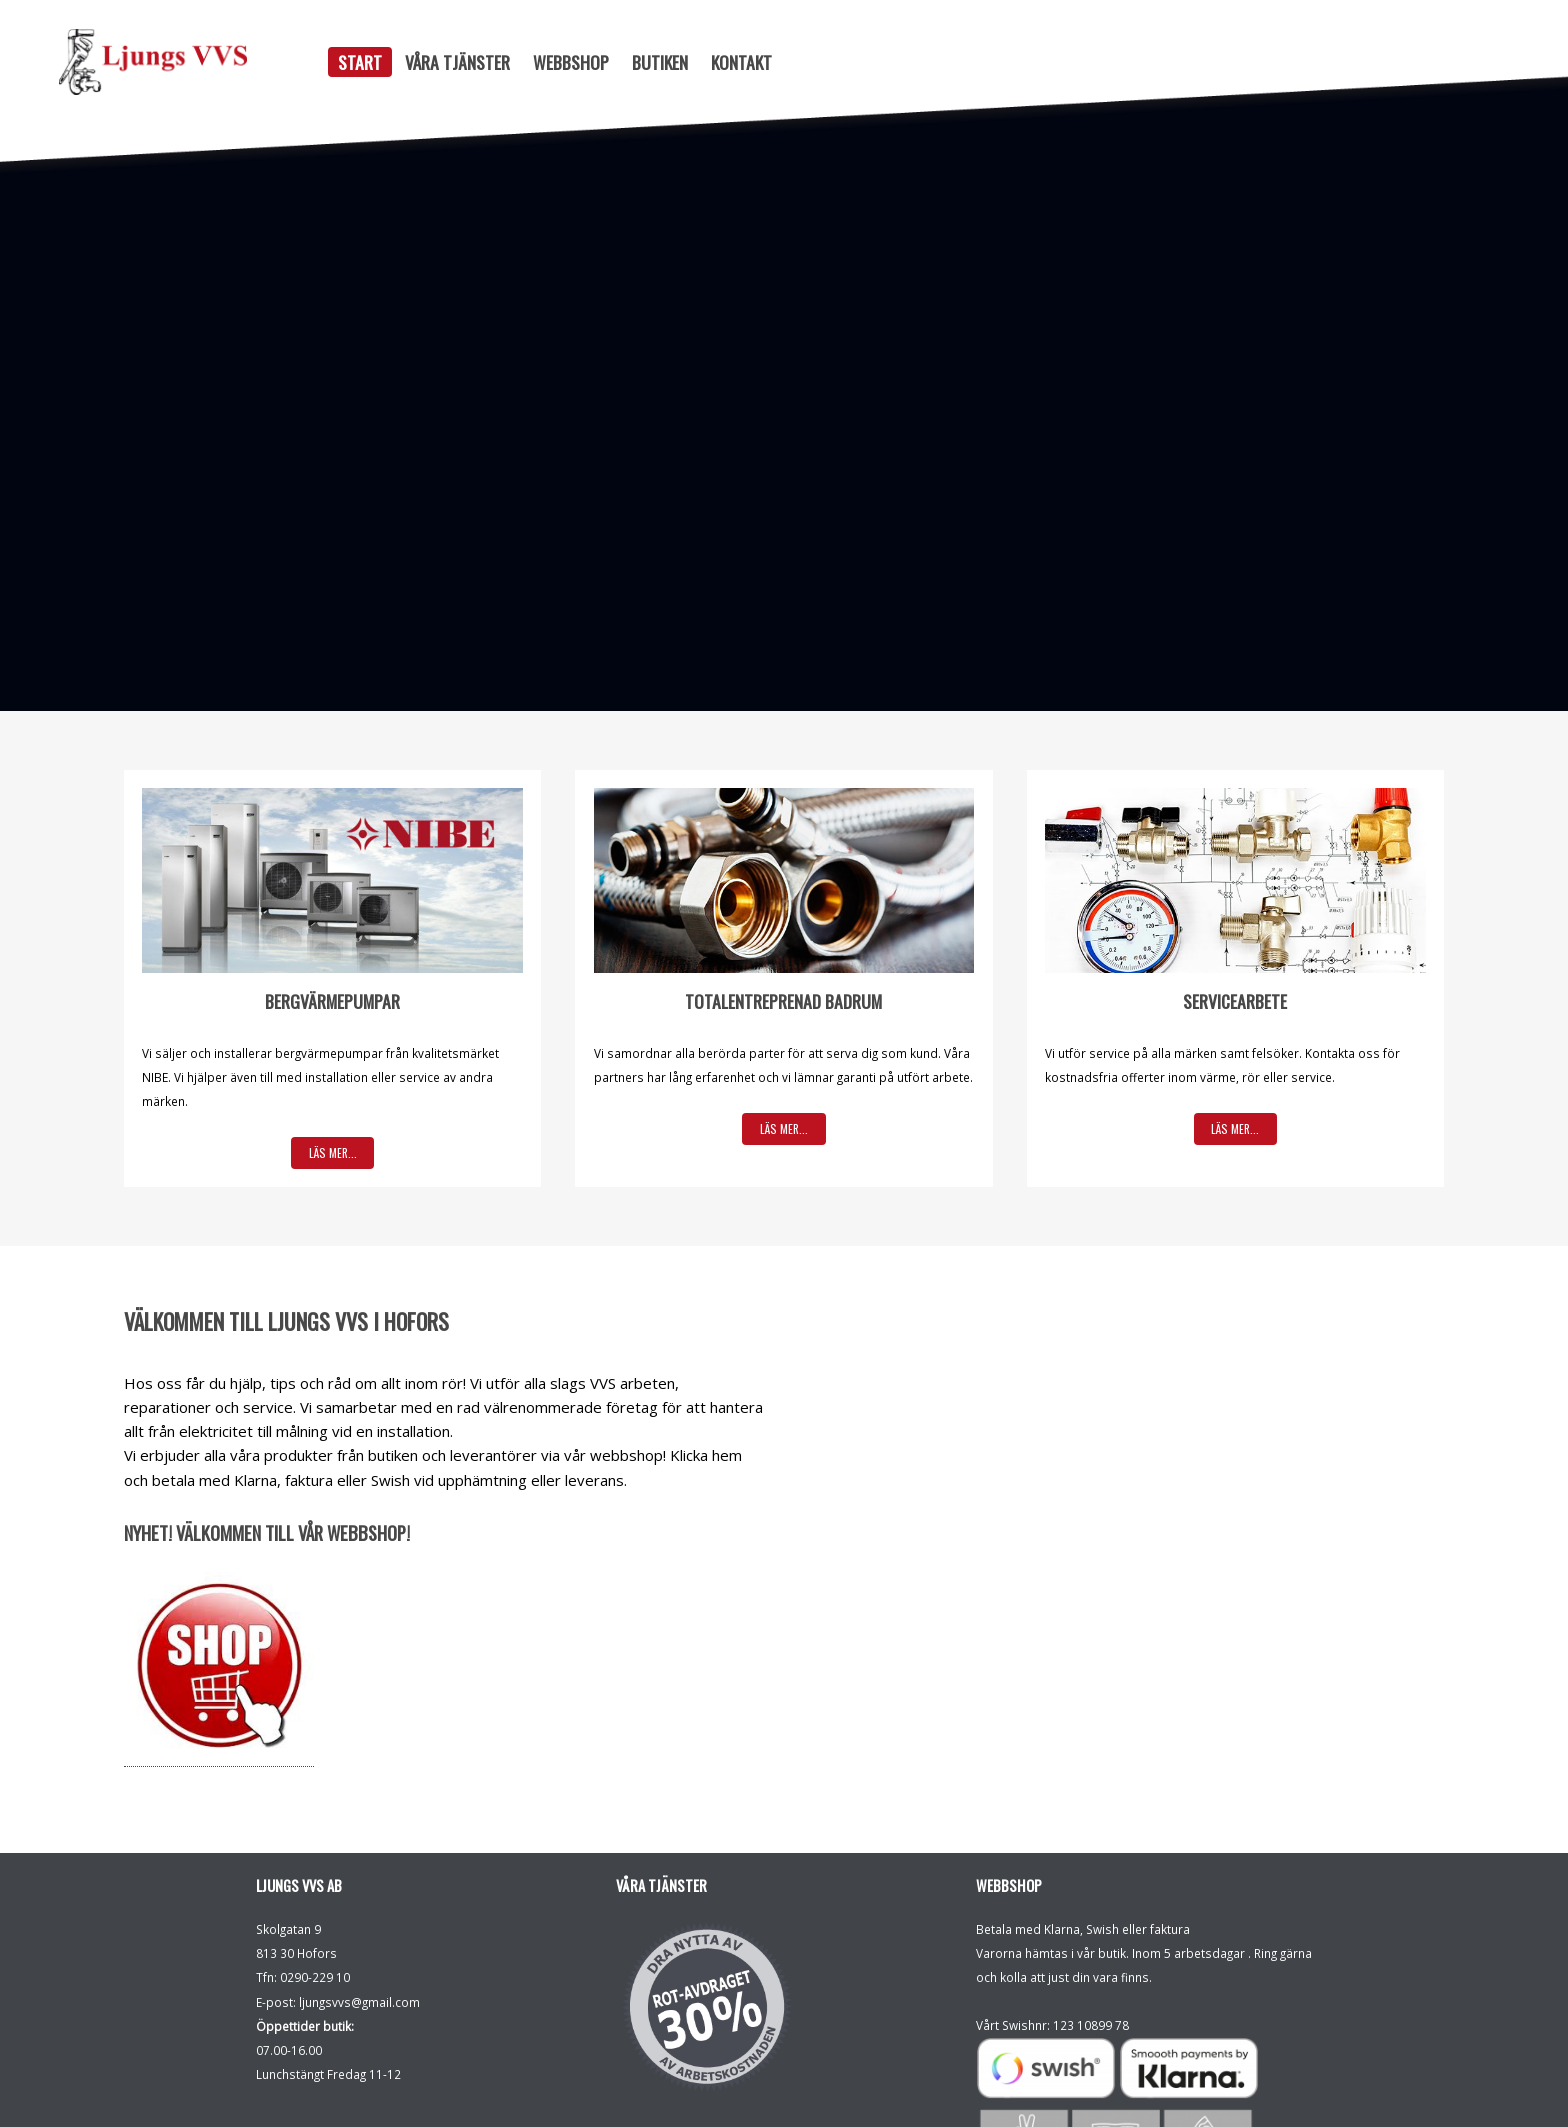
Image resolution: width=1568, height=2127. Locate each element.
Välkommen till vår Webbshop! (293, 1532)
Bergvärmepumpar (332, 1001)
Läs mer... (333, 1152)
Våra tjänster (457, 62)
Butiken (660, 62)
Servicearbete (1235, 1001)
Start (360, 62)
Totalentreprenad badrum (783, 1001)
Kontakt (741, 62)
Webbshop (571, 62)
